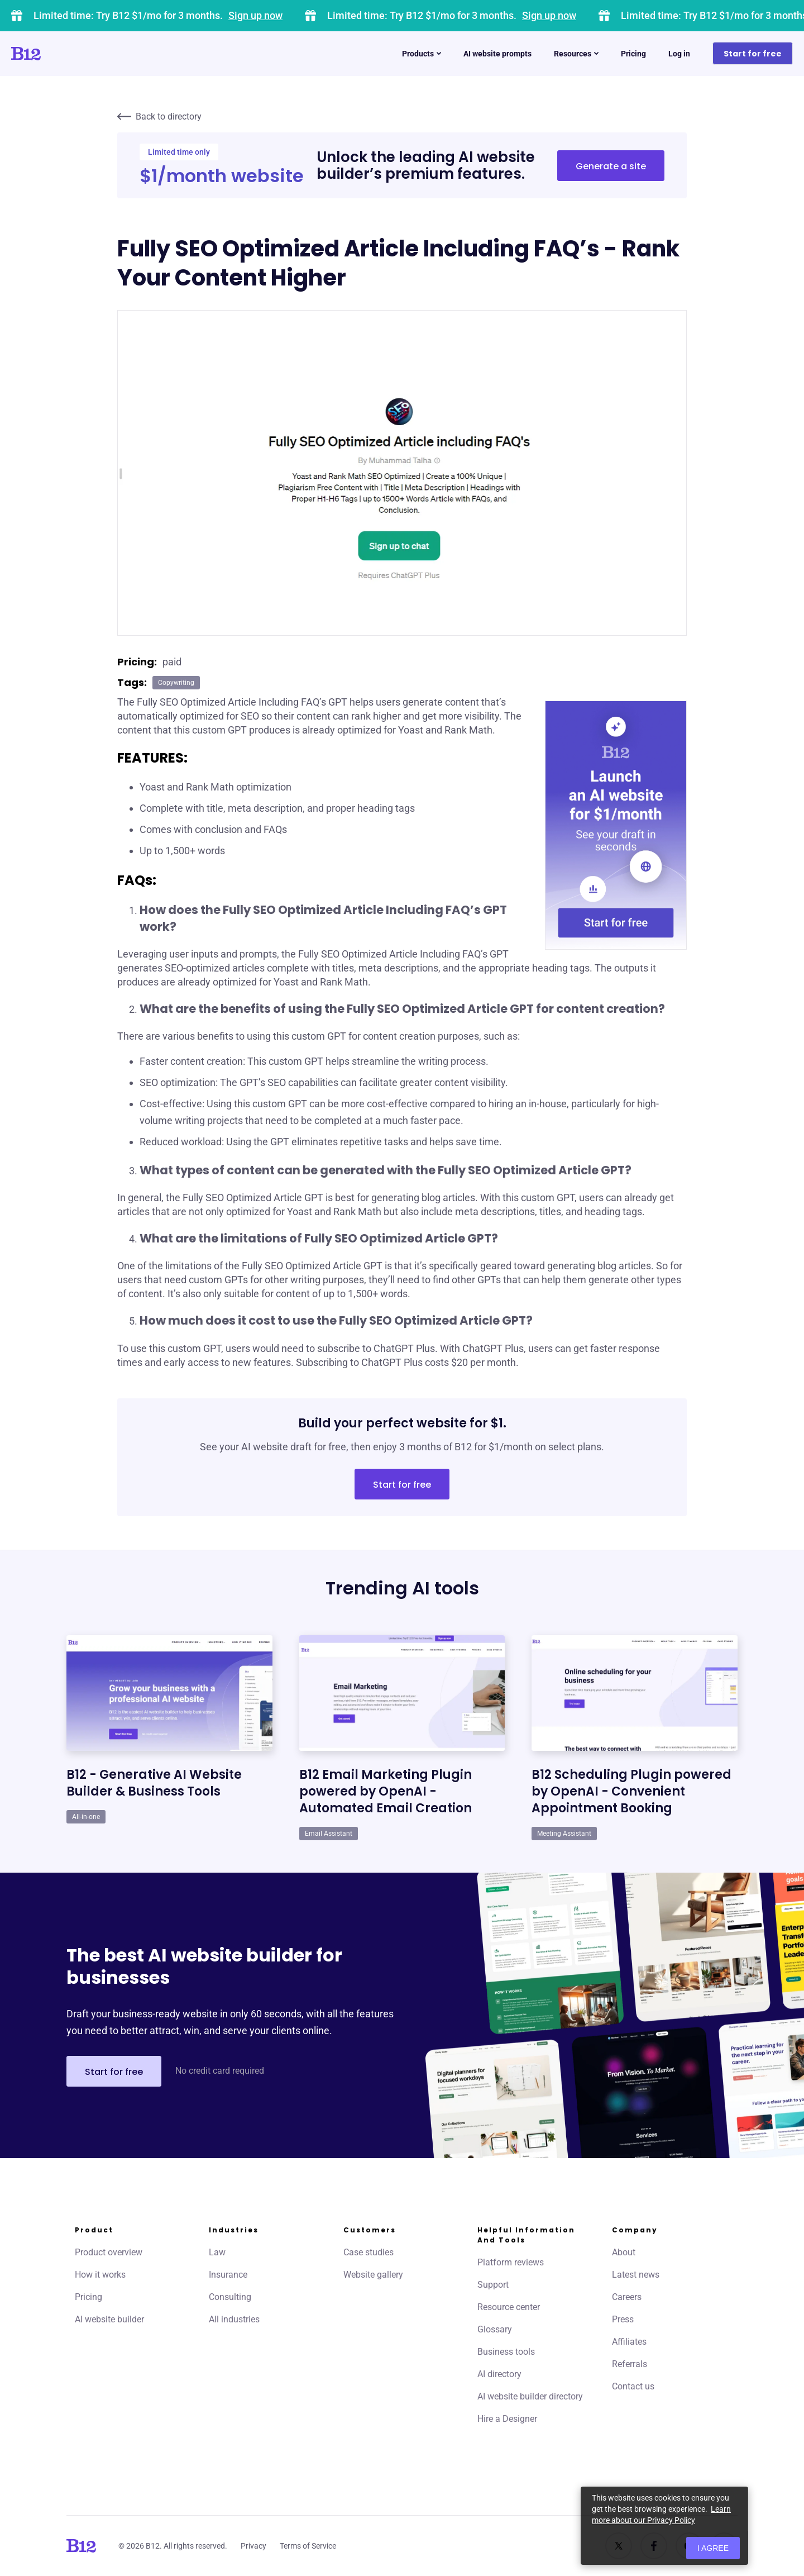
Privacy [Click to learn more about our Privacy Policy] (253, 2545)
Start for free (753, 53)
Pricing (633, 53)
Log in (679, 53)
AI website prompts (497, 53)
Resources (576, 53)
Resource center (508, 2307)
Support (493, 2284)
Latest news (635, 2274)
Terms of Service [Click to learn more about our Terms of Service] (308, 2545)
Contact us (633, 2386)
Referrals (629, 2364)
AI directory (499, 2374)
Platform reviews (510, 2262)
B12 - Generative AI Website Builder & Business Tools (154, 1783)
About (623, 2252)
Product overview (108, 2252)
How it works (100, 2274)
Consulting (230, 2297)
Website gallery (373, 2274)
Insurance (228, 2274)
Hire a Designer (507, 2418)
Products (421, 53)
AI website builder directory (530, 2396)
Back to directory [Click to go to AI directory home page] (159, 116)
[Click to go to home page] (57, 53)
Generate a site (611, 166)
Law (217, 2252)
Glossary (494, 2329)
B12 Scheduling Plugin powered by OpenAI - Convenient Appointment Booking (631, 1791)
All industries (234, 2319)
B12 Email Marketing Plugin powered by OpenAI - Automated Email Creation (385, 1791)
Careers (627, 2297)
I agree (713, 2548)
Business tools (506, 2351)
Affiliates (629, 2341)
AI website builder (109, 2319)
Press (623, 2319)
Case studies (368, 2252)
